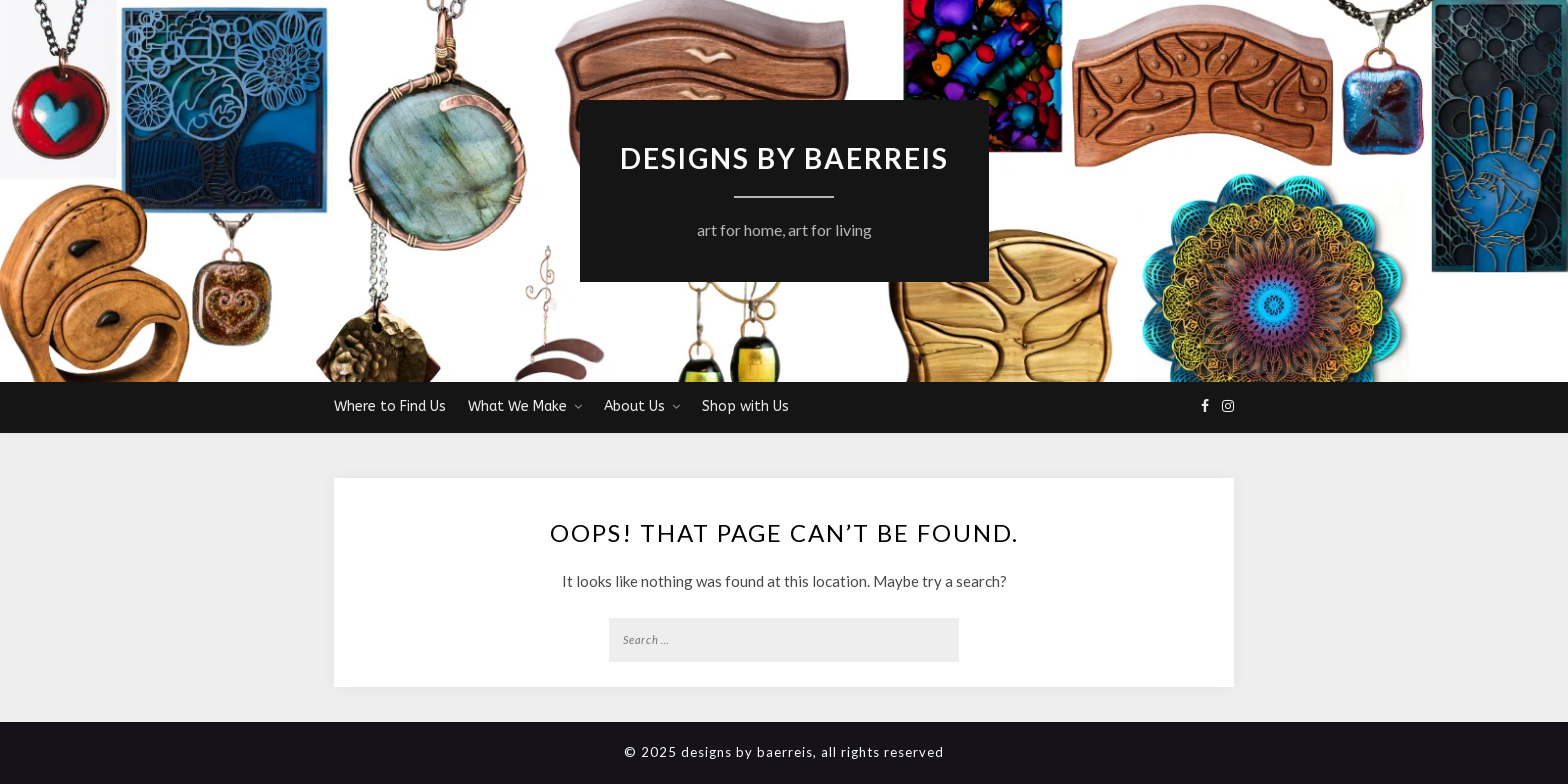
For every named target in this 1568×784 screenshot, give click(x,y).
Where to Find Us (390, 406)
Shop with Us (745, 406)
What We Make (517, 406)
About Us (634, 406)
